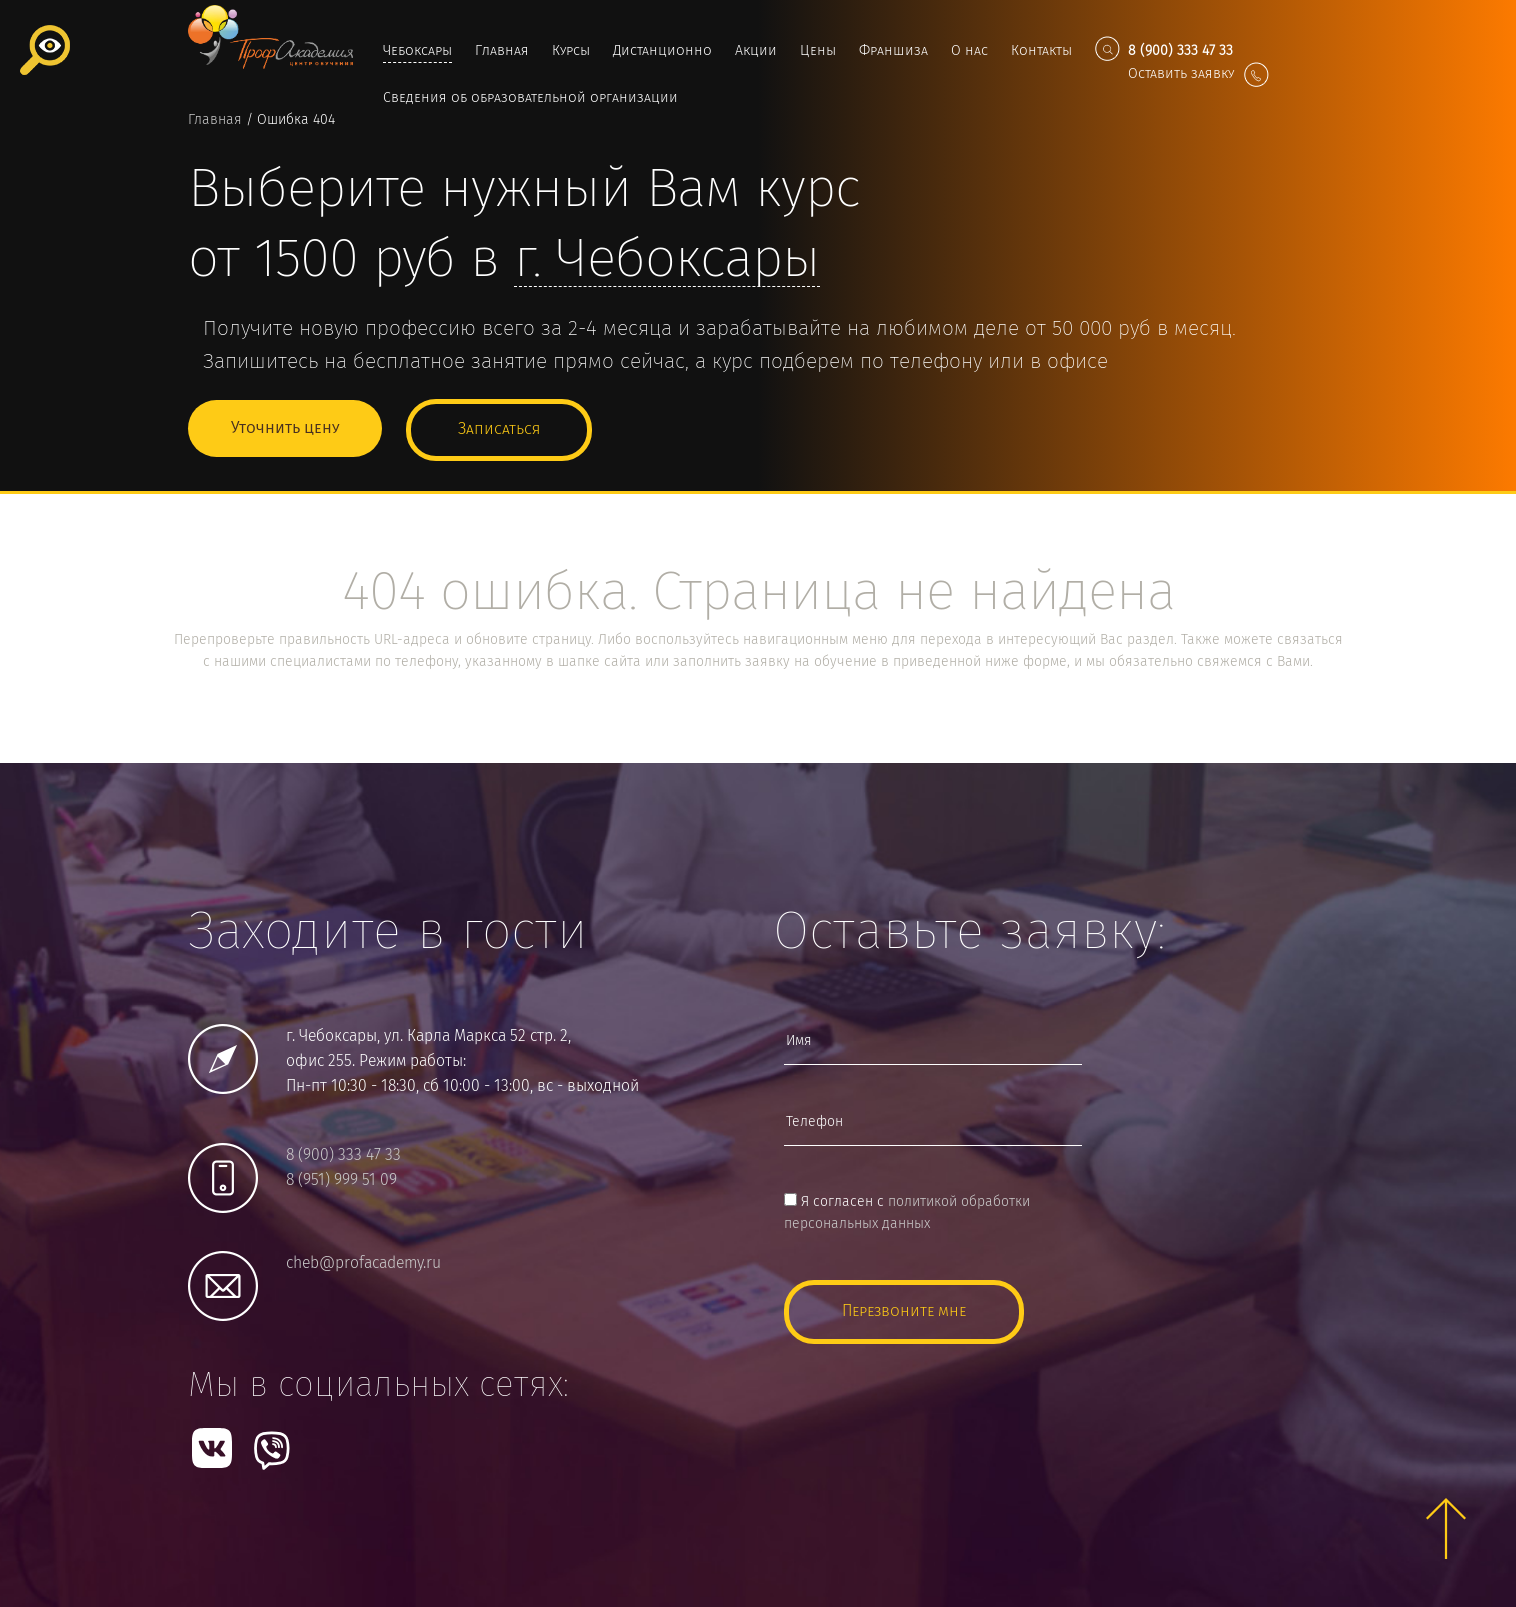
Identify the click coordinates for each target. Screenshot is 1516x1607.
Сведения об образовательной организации (530, 98)
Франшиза (893, 51)
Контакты (1041, 51)
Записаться (499, 427)
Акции (756, 51)
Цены (818, 51)
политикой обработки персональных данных (907, 1211)
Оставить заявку (1198, 74)
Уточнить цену (285, 427)
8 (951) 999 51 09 (341, 1178)
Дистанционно (662, 51)
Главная (502, 51)
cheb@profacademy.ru (363, 1261)
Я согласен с (907, 1211)
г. (667, 261)
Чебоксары (417, 51)
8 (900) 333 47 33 (343, 1153)
